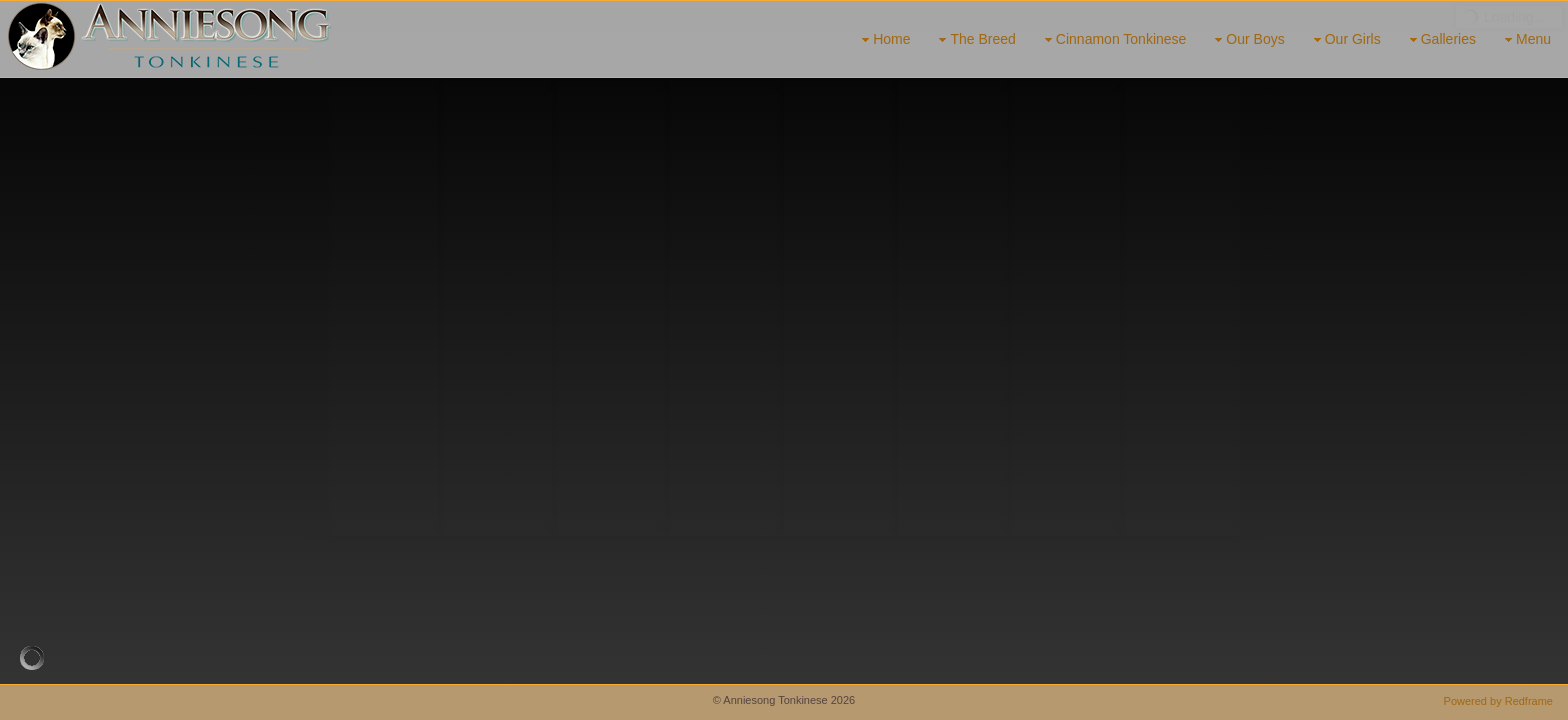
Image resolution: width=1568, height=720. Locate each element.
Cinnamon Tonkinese (1113, 39)
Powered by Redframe (1498, 701)
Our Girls (1345, 39)
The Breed (974, 39)
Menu (1525, 39)
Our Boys (1247, 39)
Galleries (1440, 39)
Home (883, 39)
